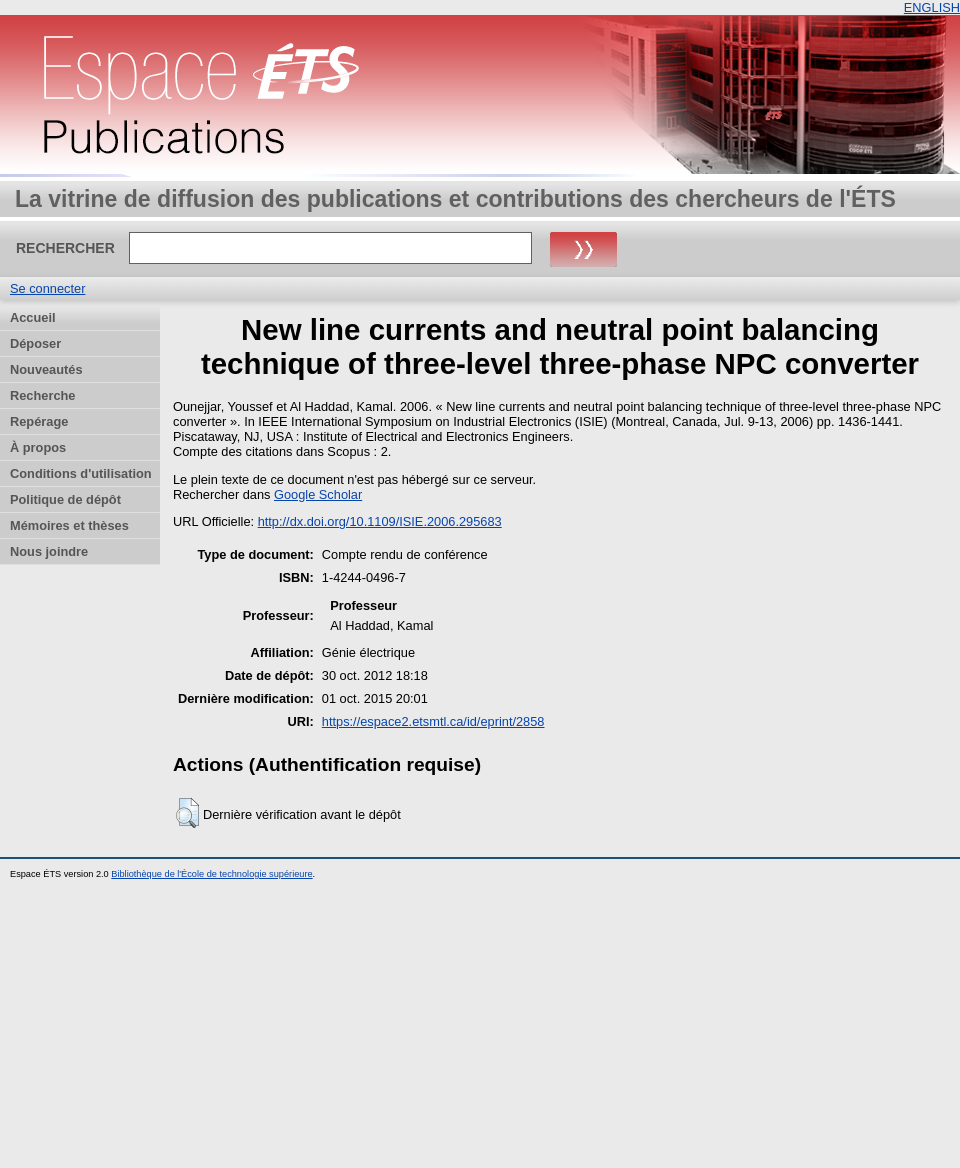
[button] (187, 813)
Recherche (42, 395)
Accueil (33, 317)
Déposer (35, 343)
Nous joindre (49, 551)
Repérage (39, 421)
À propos (38, 447)
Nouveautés (46, 369)
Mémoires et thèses (69, 525)
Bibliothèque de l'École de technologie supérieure (211, 874)
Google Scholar (318, 494)
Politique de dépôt (65, 499)
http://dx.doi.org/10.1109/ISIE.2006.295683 (380, 521)
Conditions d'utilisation (81, 473)
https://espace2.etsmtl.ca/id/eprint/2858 (433, 721)
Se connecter (47, 288)
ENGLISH (932, 7)
